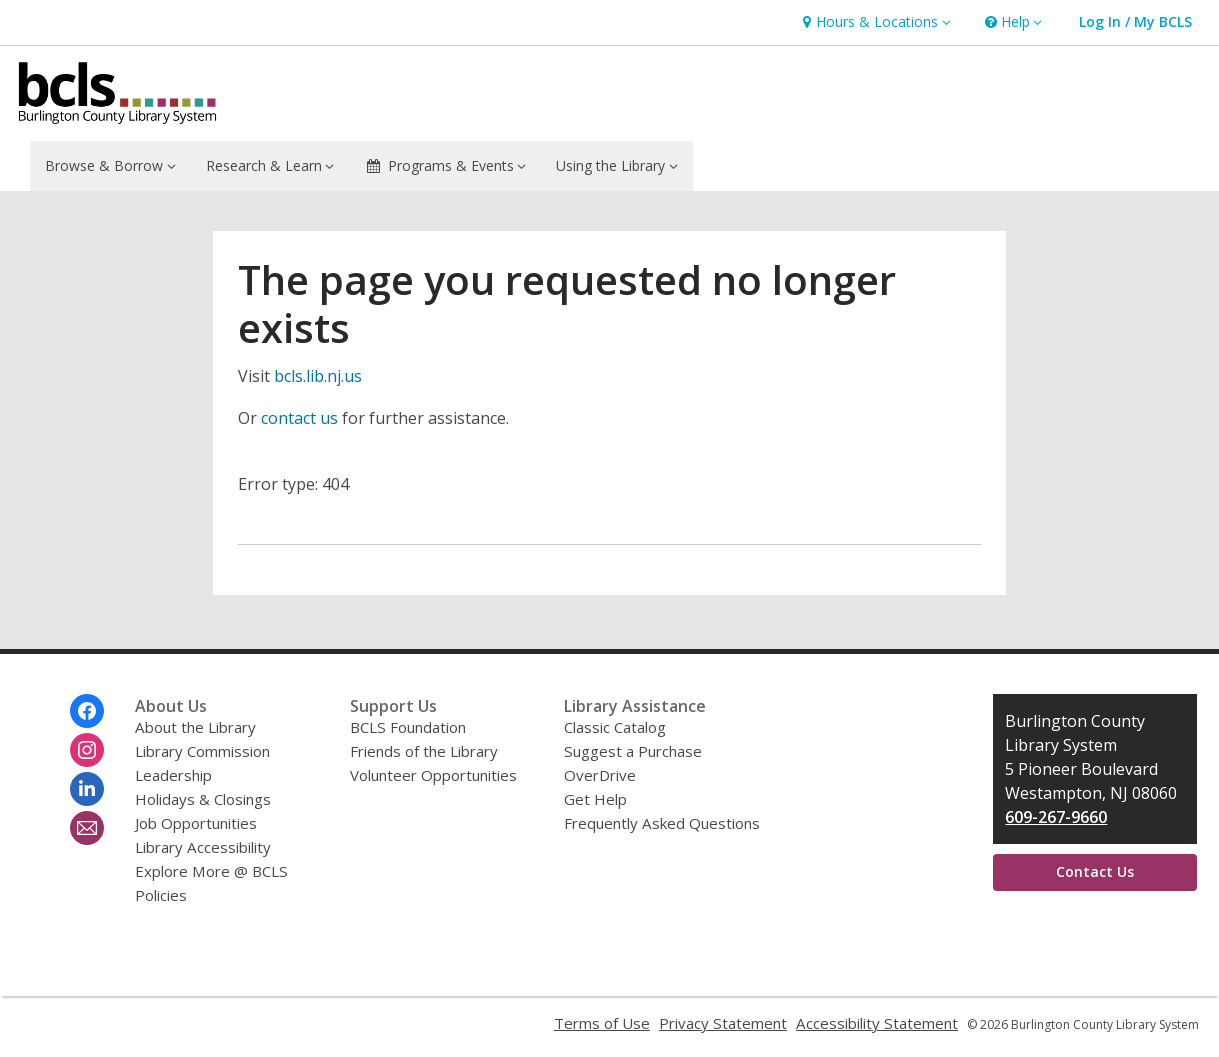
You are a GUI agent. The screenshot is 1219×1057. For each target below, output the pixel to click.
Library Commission (202, 751)
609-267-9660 (1056, 817)
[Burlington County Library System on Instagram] (87, 750)
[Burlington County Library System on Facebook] (87, 711)
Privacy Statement (723, 1023)
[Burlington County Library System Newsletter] (87, 828)
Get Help (595, 799)
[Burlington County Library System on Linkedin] (87, 789)
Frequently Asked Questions (662, 823)
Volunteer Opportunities (433, 775)
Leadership (173, 775)
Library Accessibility (203, 847)
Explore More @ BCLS (211, 871)
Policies (161, 895)
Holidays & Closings (203, 799)
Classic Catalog (615, 727)
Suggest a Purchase (633, 751)
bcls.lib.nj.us (318, 376)
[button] (874, 22)
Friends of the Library (424, 751)
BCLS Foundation (408, 727)
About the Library (195, 727)
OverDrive (600, 775)
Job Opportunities (196, 823)
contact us (299, 418)
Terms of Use (602, 1023)
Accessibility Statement (877, 1023)
